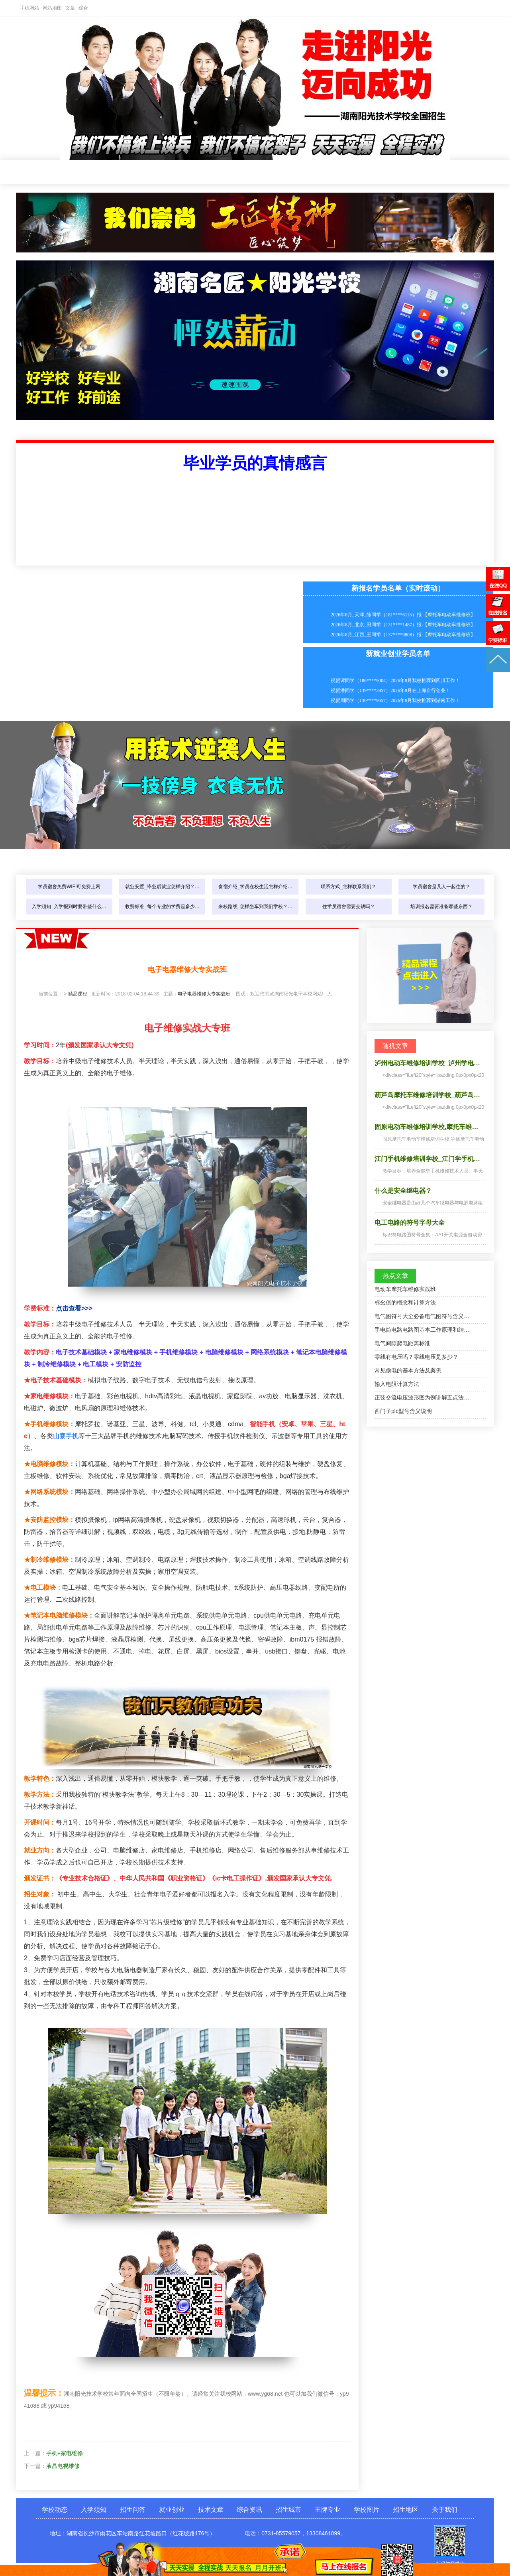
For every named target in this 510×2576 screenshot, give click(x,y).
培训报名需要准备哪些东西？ (441, 906)
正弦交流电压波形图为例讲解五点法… (422, 1397)
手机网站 (29, 8)
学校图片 (439, 172)
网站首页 (37, 172)
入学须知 (126, 172)
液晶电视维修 (63, 2466)
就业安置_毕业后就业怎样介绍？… (162, 886)
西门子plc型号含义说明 (403, 1411)
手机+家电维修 (64, 2453)
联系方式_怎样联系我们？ (348, 886)
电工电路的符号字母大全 (410, 1222)
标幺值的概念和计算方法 (405, 1302)
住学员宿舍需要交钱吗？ (348, 906)
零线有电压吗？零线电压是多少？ (416, 1357)
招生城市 (350, 172)
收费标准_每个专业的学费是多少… (162, 906)
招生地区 (405, 2509)
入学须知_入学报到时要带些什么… (69, 906)
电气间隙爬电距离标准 (402, 1343)
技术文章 (260, 172)
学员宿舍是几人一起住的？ (441, 886)
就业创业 (216, 172)
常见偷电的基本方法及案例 (408, 1370)
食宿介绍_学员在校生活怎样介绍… (255, 886)
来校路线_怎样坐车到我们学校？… (255, 906)
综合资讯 (305, 172)
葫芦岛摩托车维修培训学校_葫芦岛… (427, 1095)
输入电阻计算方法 (397, 1384)
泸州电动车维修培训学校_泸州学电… (427, 1063)
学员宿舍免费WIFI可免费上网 (69, 886)
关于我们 (444, 2509)
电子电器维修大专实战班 (204, 994)
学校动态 (82, 172)
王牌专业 (394, 172)
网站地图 (52, 8)
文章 (70, 8)
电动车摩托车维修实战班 (405, 1289)
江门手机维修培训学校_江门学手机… (427, 1158)
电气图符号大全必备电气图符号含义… (422, 1316)
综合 (83, 8)
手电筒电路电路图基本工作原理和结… (422, 1329)
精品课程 (77, 994)
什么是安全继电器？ (403, 1190)
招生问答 (171, 172)
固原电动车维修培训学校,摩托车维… (426, 1126)
